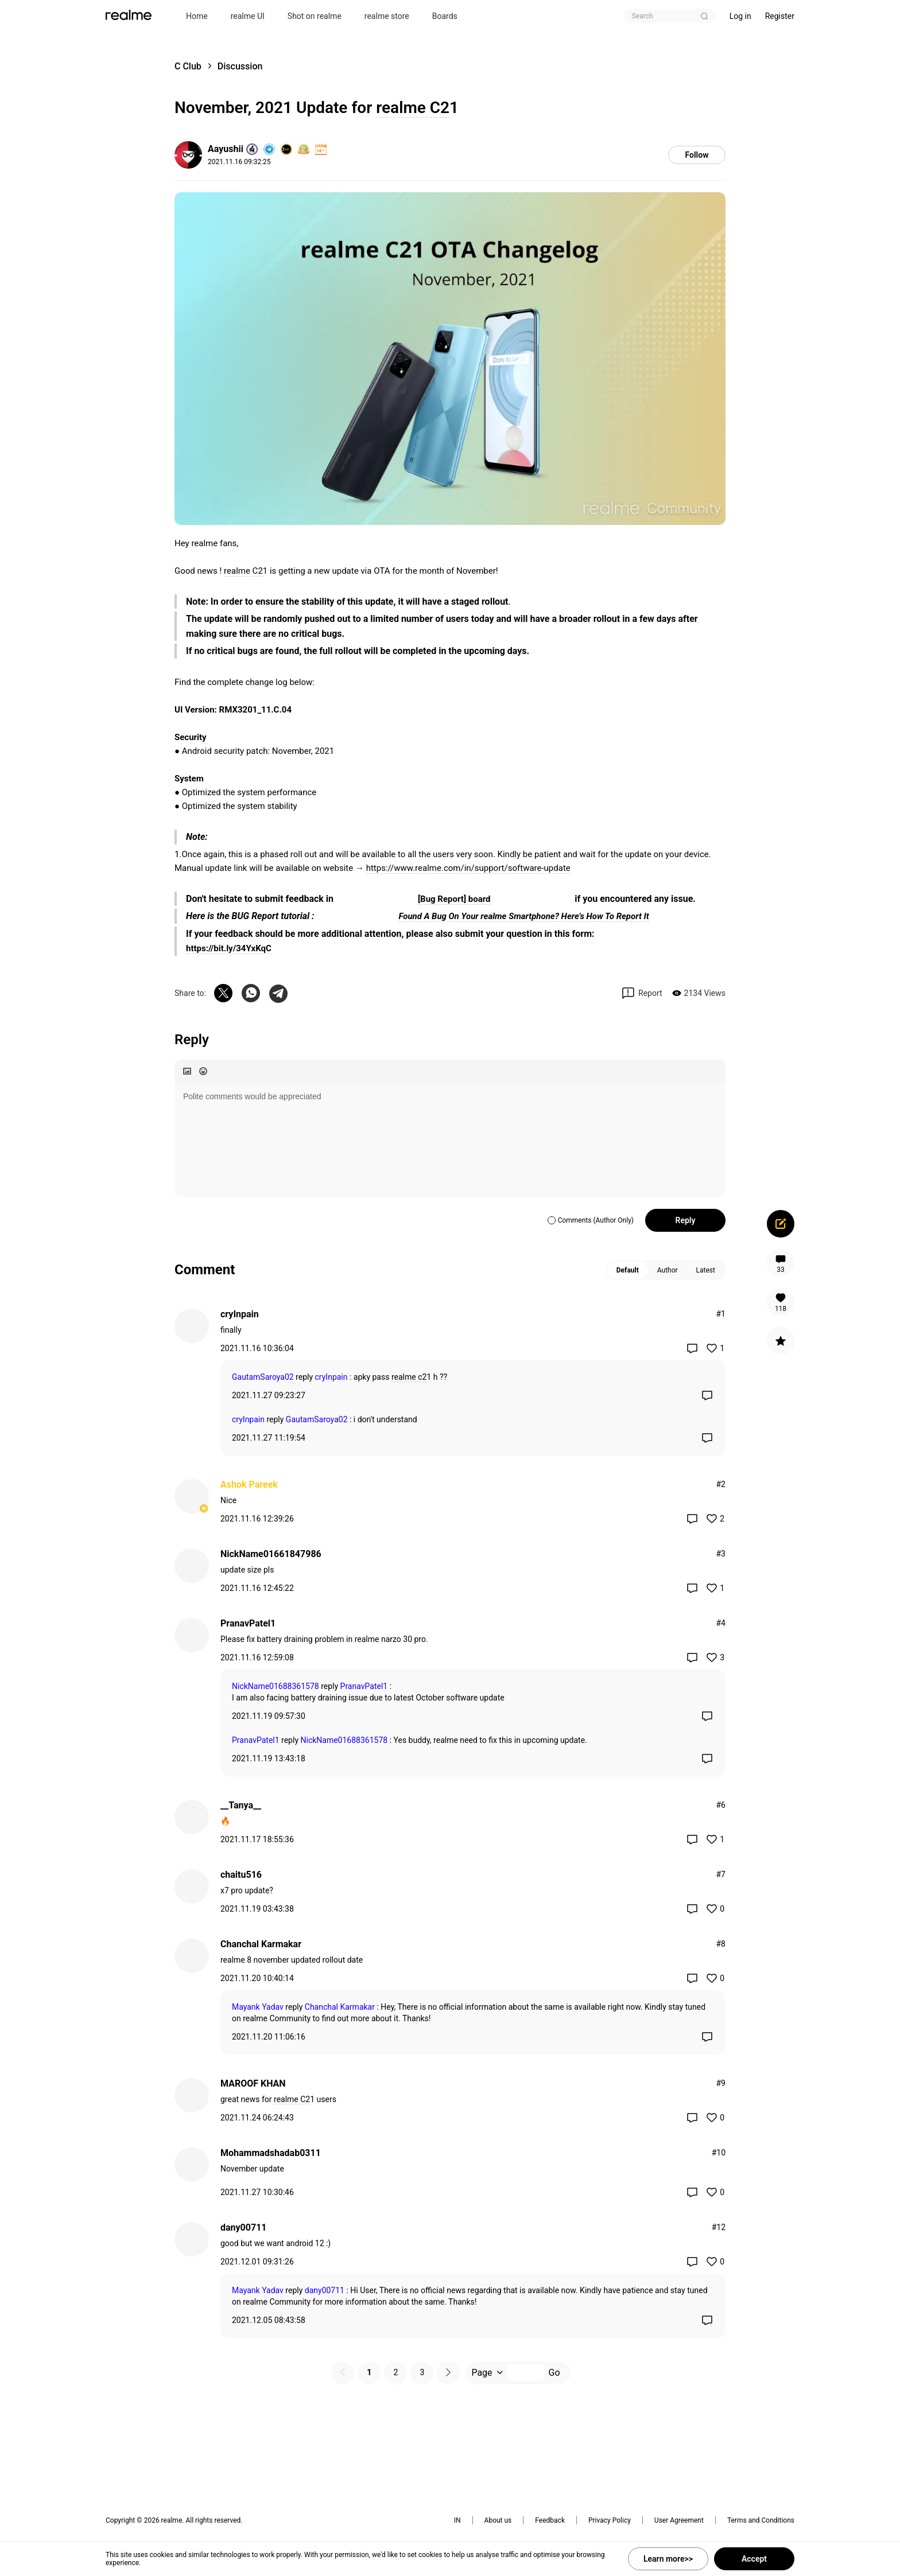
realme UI (248, 16)
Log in (740, 16)
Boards (444, 16)
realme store (386, 16)
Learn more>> (668, 2558)
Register (779, 16)
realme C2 (412, 107)
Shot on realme (315, 16)
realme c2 (408, 1377)
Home (197, 16)
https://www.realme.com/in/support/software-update (468, 868)
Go (554, 2373)
